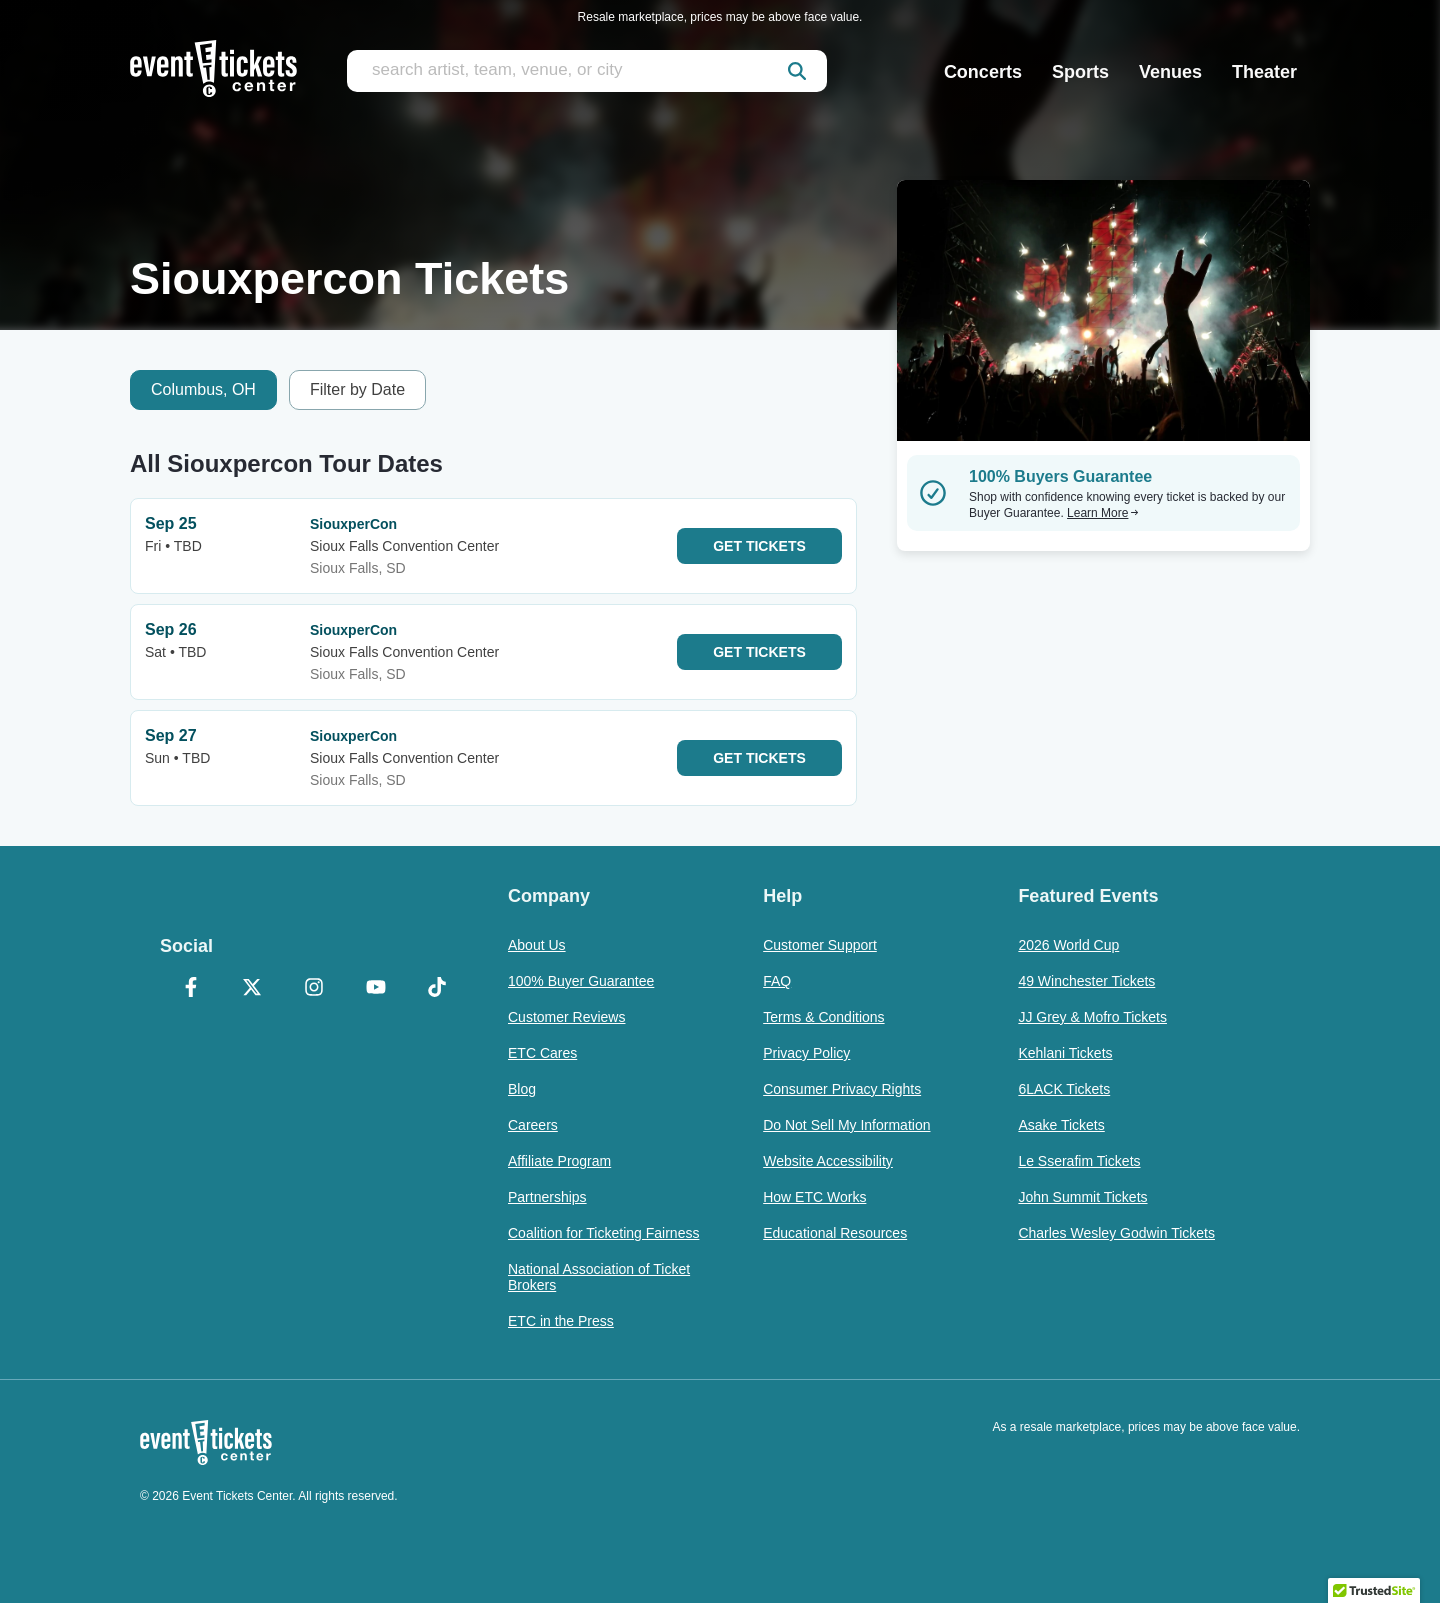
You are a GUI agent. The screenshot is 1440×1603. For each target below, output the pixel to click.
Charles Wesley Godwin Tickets (1116, 1233)
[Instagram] (314, 989)
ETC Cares (542, 1053)
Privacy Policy (806, 1053)
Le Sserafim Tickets (1079, 1161)
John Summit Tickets (1082, 1197)
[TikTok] (437, 989)
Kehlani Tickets (1065, 1053)
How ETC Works (814, 1197)
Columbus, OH (203, 389)
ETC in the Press (561, 1321)
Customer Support (820, 945)
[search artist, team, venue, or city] (587, 71)
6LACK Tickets (1064, 1089)
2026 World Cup (1068, 945)
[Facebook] (191, 989)
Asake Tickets (1061, 1125)
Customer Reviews (566, 1017)
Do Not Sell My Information (846, 1125)
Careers (533, 1125)
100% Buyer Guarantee (581, 981)
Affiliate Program (559, 1161)
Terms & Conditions (823, 1017)
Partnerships (547, 1197)
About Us (537, 945)
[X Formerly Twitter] (253, 989)
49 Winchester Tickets (1086, 981)
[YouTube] (376, 989)
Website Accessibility (828, 1161)
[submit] (797, 71)
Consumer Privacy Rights (842, 1089)
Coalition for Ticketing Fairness (603, 1233)
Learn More (1103, 513)
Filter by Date (357, 389)
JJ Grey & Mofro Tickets (1092, 1017)
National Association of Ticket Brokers (599, 1277)
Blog (522, 1089)
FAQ (777, 981)
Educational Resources (835, 1233)
